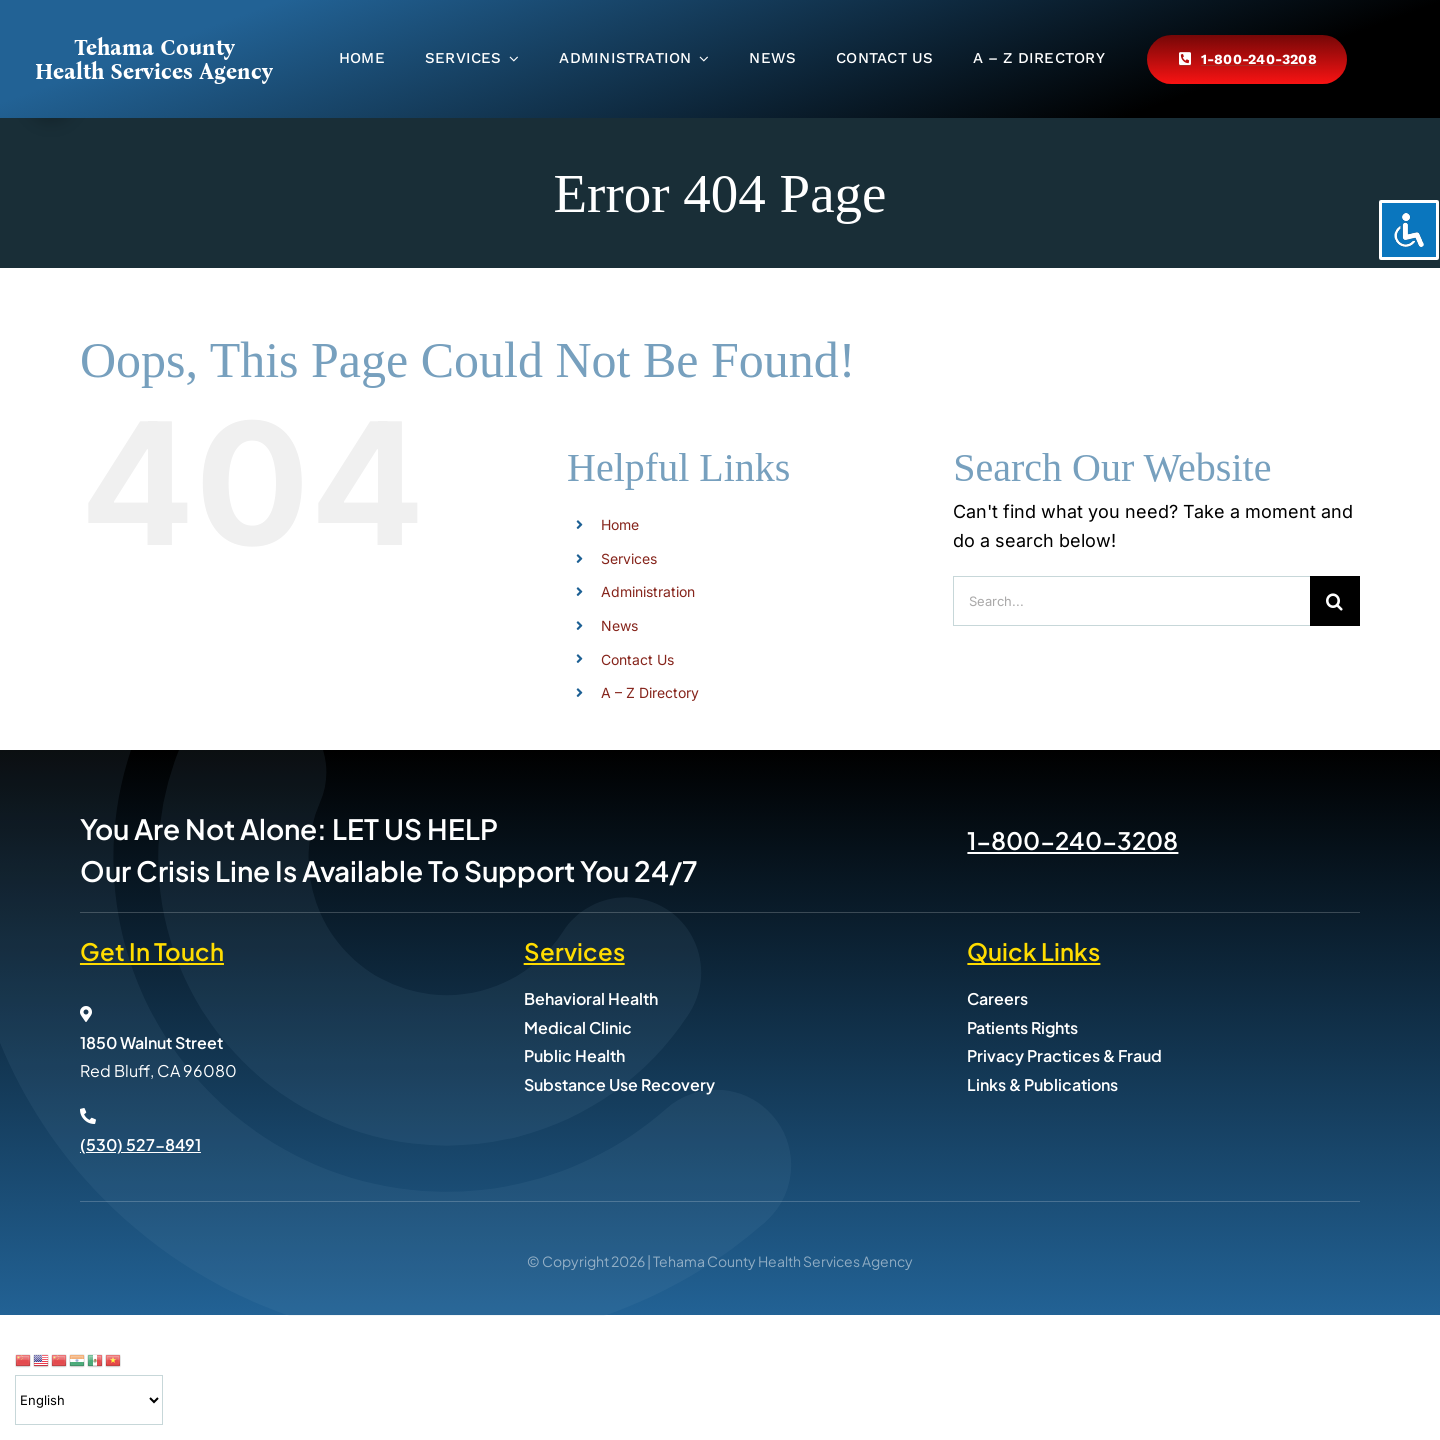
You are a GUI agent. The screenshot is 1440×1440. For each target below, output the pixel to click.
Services (629, 558)
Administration (648, 591)
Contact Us (637, 659)
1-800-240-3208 (1072, 840)
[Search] (1335, 601)
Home (620, 524)
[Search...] (1131, 601)
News (619, 625)
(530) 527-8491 (140, 1144)
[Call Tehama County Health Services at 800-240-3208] (1247, 59)
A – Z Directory (650, 692)
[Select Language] (89, 1400)
